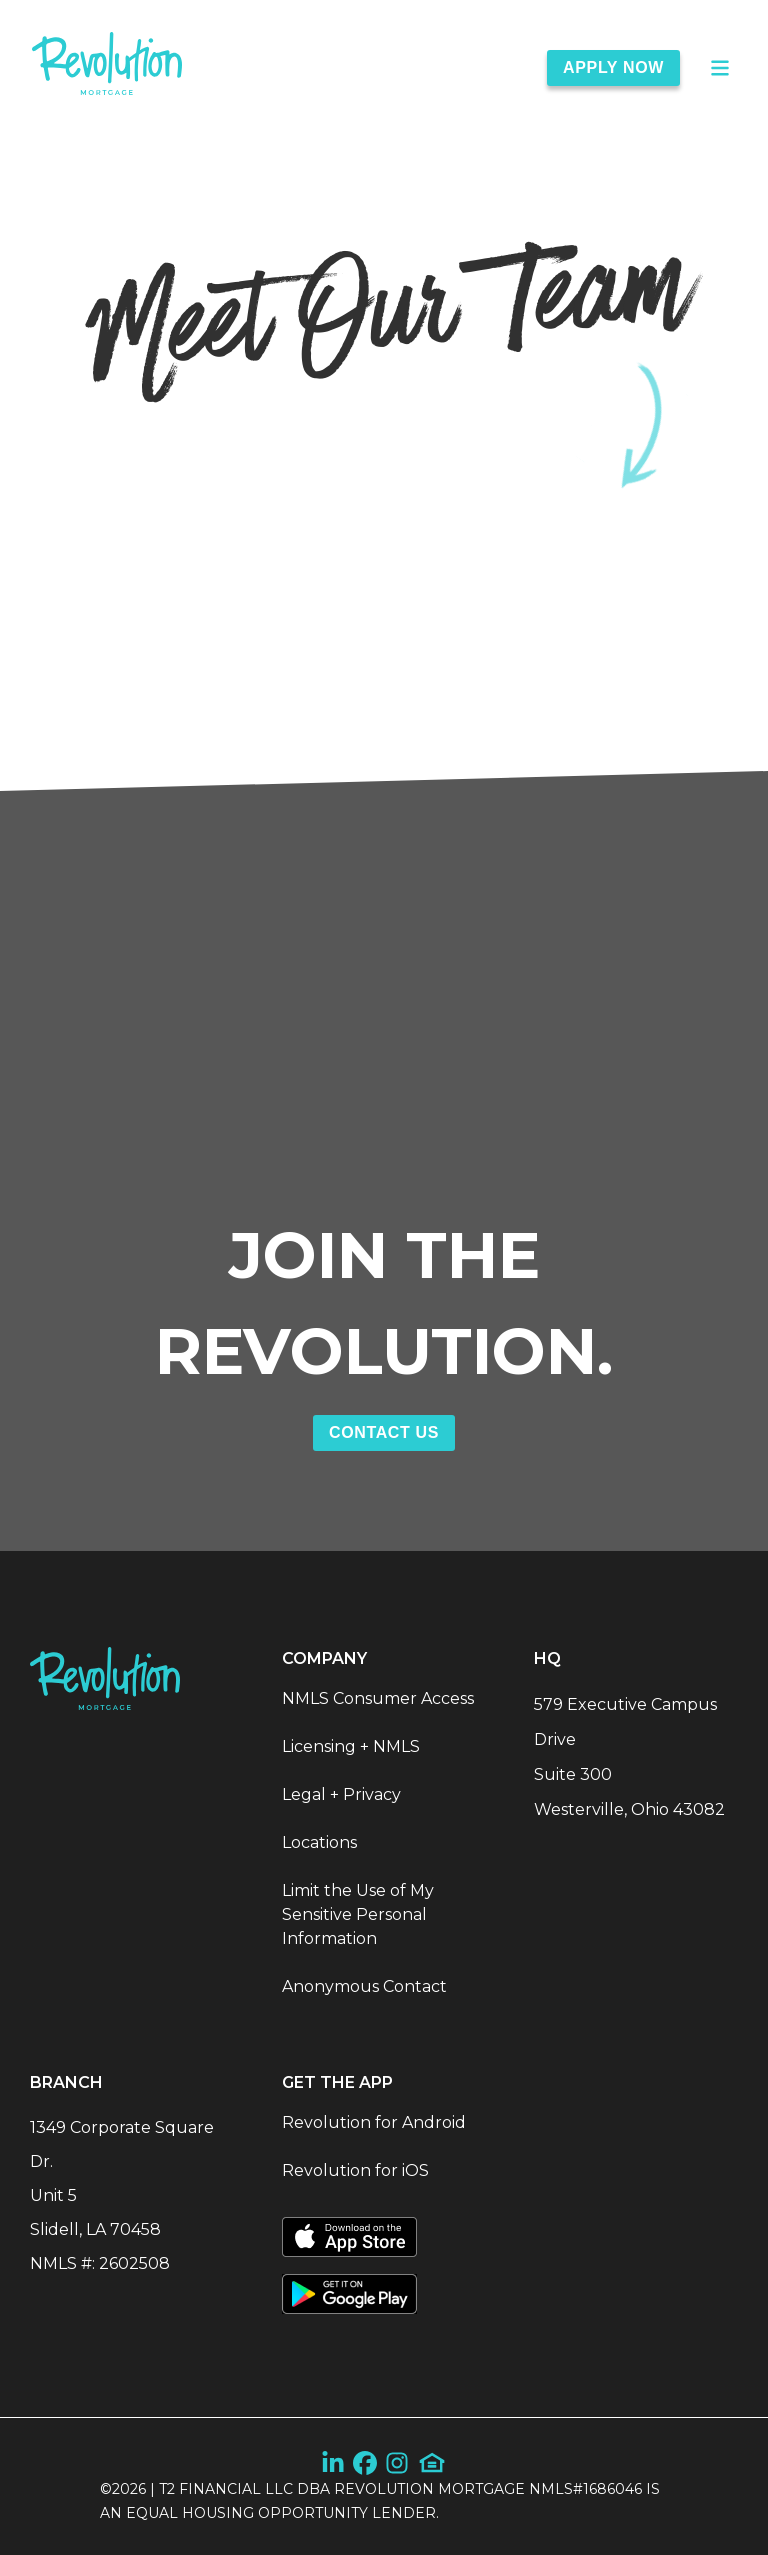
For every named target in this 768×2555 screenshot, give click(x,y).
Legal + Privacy (341, 1794)
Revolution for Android (374, 2122)
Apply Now (613, 67)
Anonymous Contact (364, 1986)
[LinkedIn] (333, 2462)
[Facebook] (365, 2462)
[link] (107, 67)
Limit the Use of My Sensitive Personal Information (358, 1914)
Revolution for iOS (355, 2170)
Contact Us (384, 1432)
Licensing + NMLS (351, 1746)
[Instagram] (397, 2462)
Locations (319, 1842)
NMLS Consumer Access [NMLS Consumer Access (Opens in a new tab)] (378, 1698)
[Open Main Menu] (720, 68)
